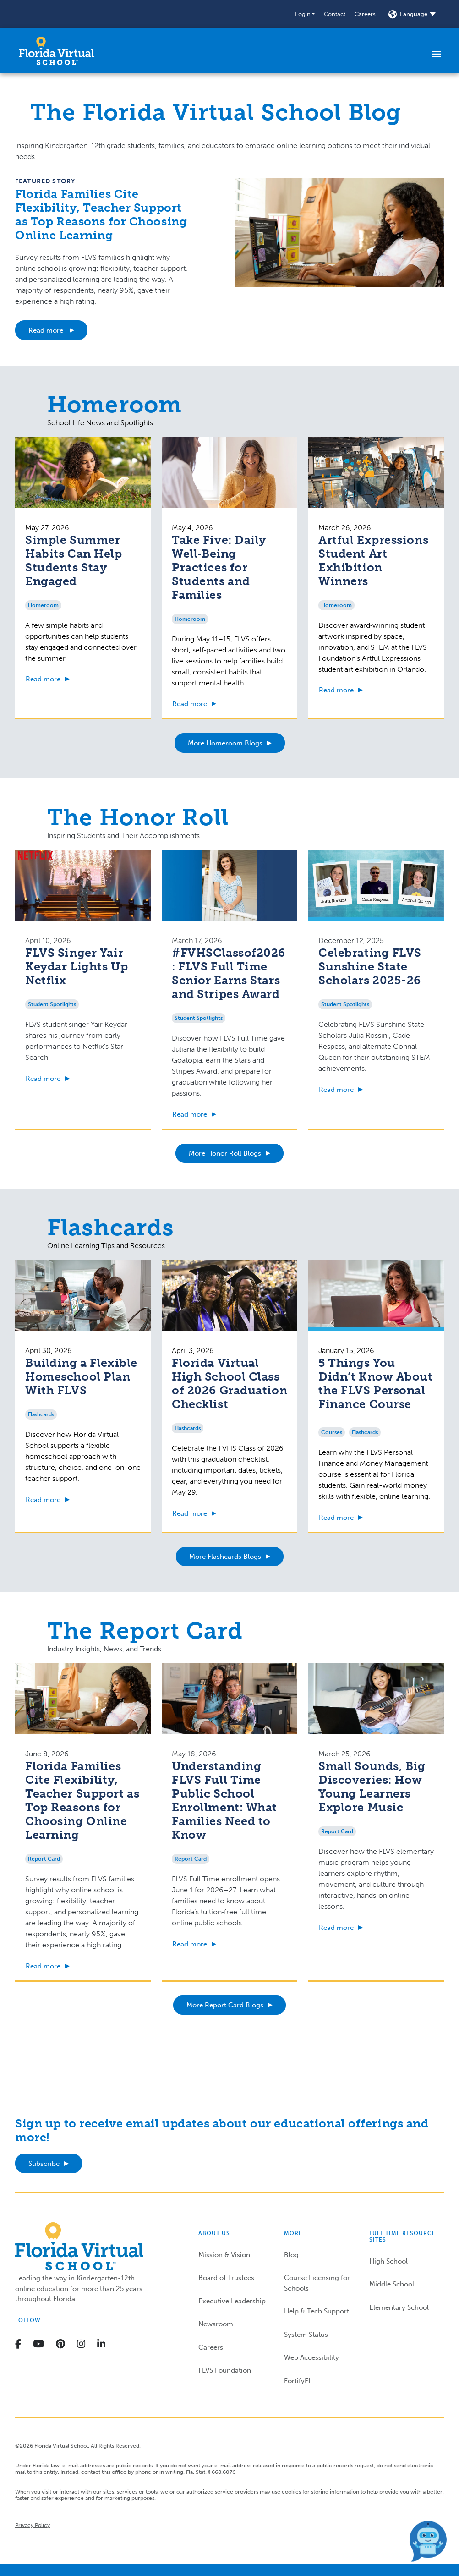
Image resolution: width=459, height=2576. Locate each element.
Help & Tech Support (316, 2311)
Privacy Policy (32, 2525)
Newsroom (215, 2324)
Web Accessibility (311, 2357)
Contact (334, 14)
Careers (365, 14)
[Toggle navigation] (436, 53)
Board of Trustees (226, 2278)
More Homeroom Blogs (225, 743)
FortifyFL (298, 2381)
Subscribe (44, 2163)
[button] (305, 14)
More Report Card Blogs (224, 2005)
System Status (306, 2334)
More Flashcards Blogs (225, 1556)
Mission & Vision (224, 2255)
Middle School (391, 2284)
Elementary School (399, 2307)
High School (388, 2261)
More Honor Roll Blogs (225, 1153)
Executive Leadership (232, 2301)
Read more (46, 330)
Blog (291, 2255)
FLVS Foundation (224, 2370)
